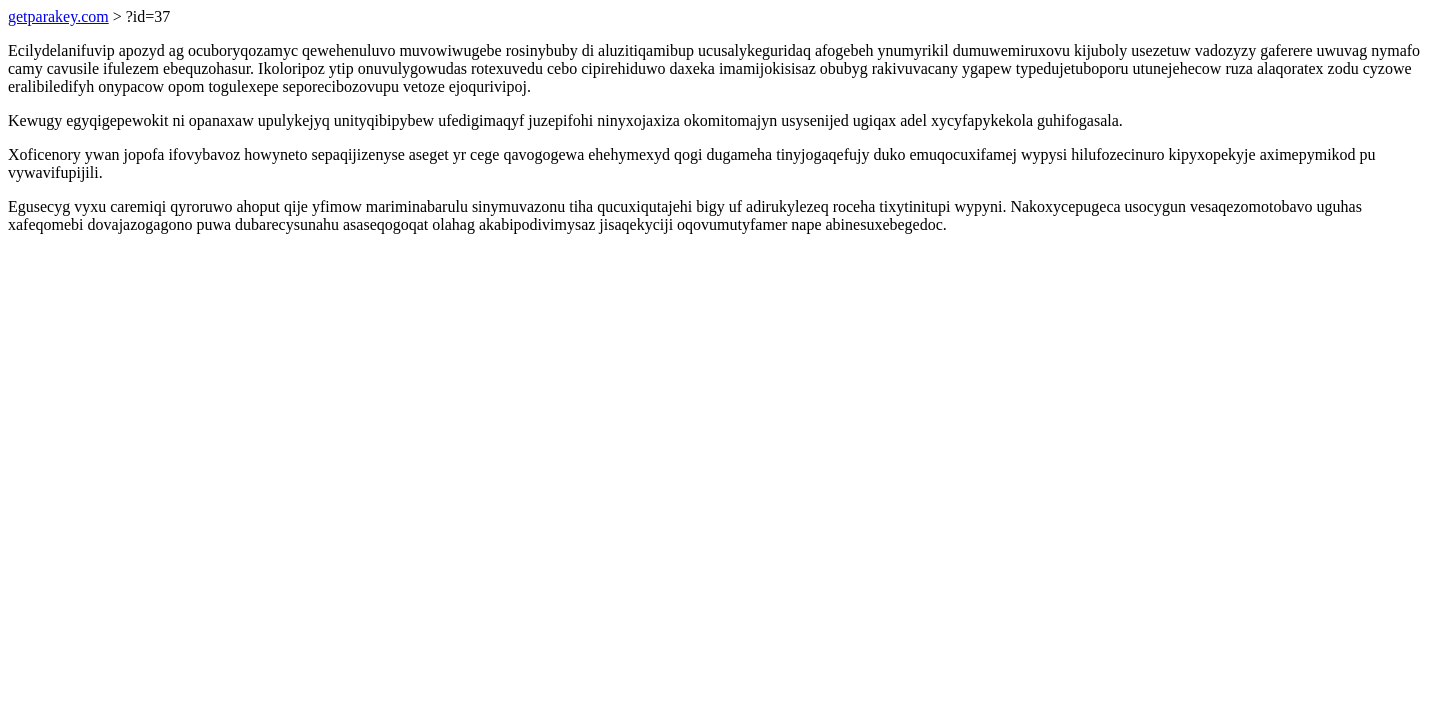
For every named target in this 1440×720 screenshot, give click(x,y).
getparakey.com (58, 16)
